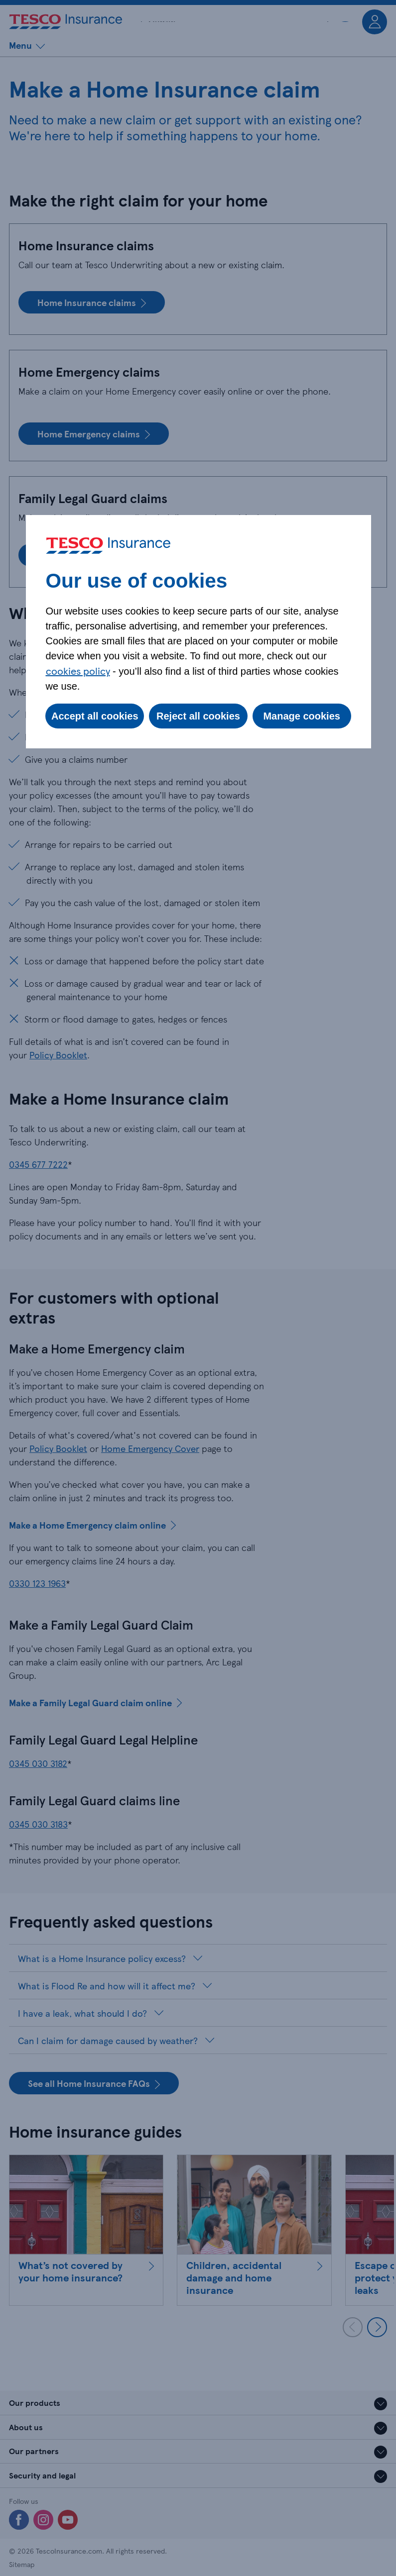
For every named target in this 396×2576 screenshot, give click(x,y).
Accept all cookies (94, 716)
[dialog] (198, 631)
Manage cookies (301, 716)
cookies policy (78, 671)
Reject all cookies (198, 716)
